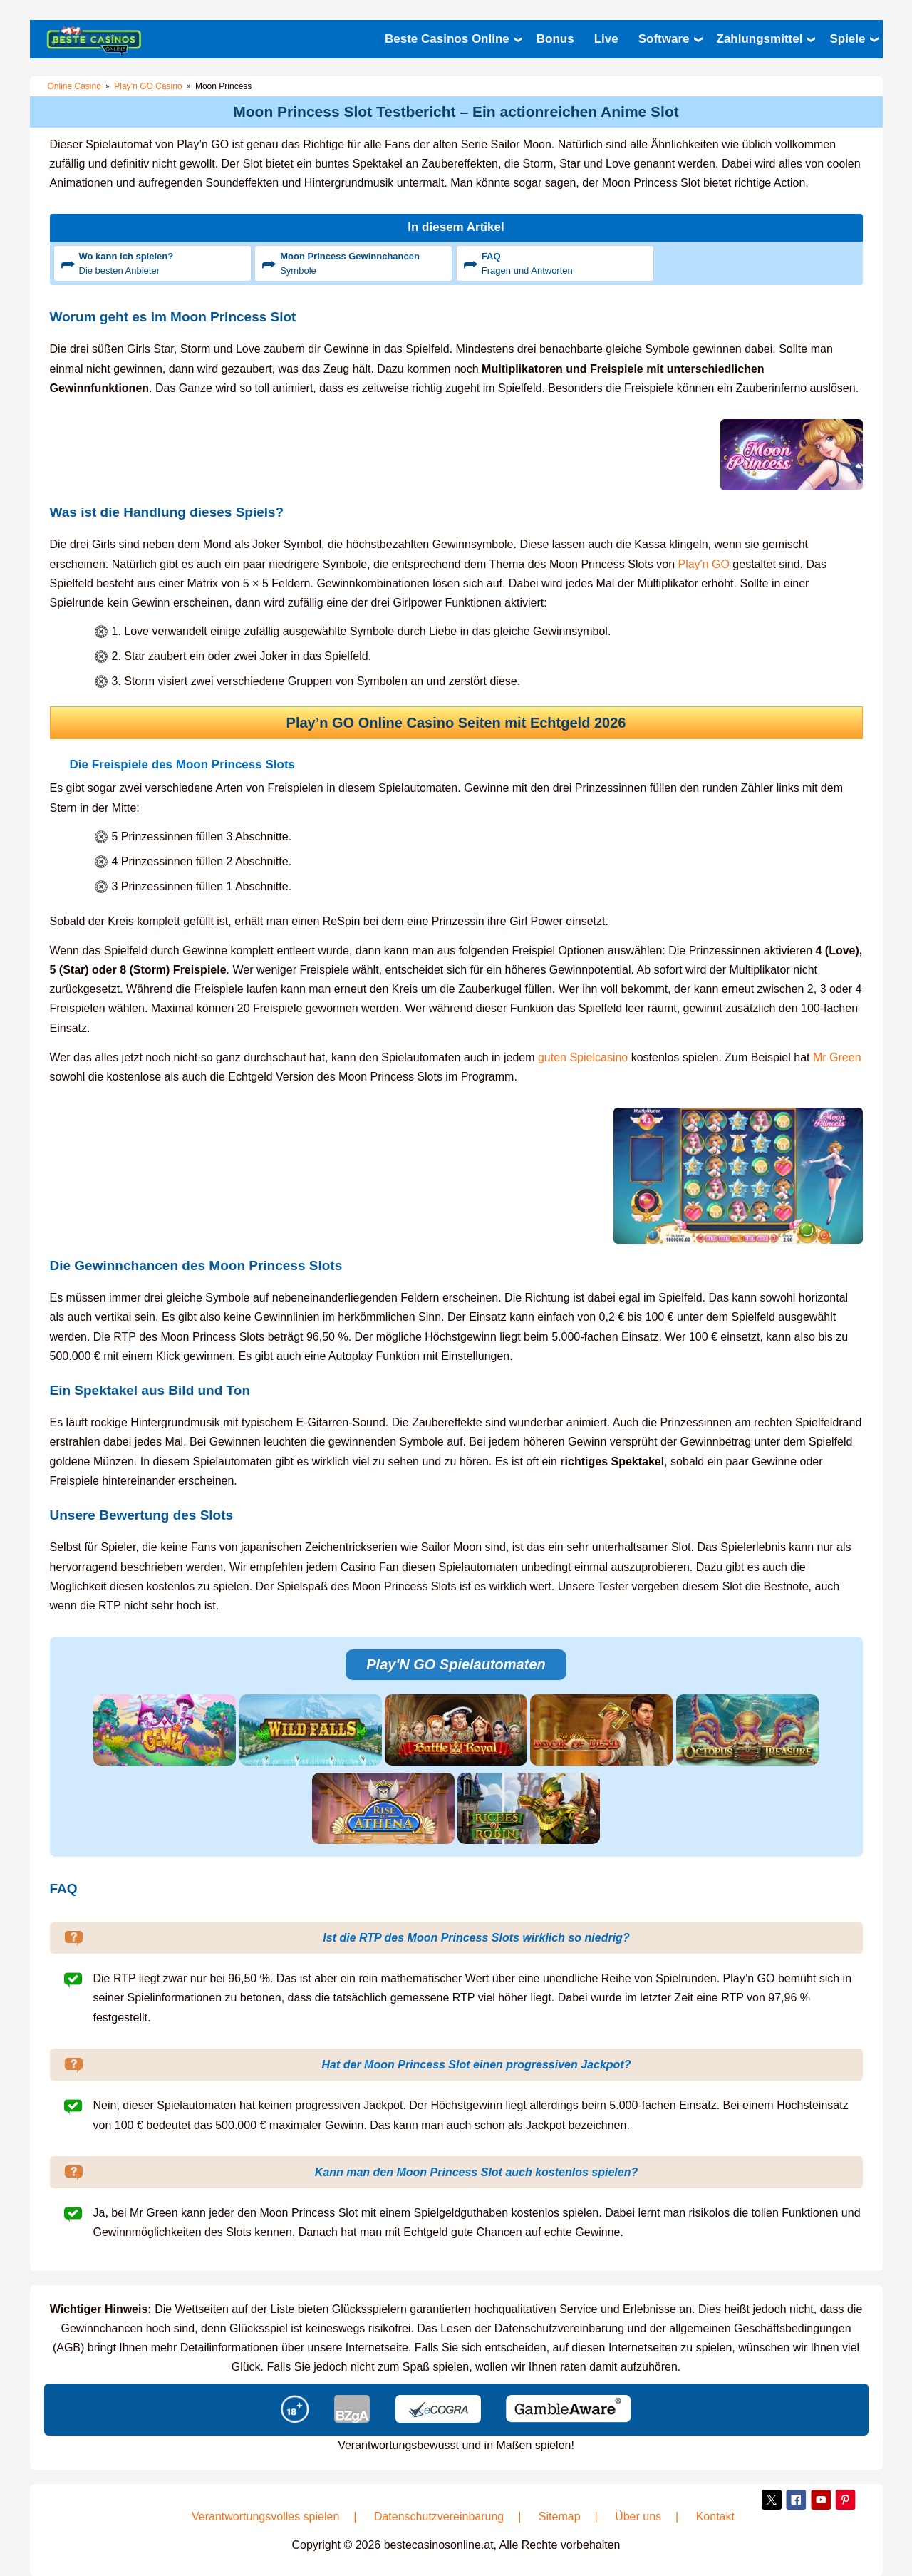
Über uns (638, 2516)
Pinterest (846, 2500)
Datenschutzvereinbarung (439, 2516)
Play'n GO (703, 564)
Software (664, 39)
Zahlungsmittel (760, 39)
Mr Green (837, 1057)
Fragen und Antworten (566, 262)
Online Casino (74, 86)
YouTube (821, 2500)
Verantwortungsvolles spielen (265, 2516)
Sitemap (560, 2516)
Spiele (847, 39)
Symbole (364, 262)
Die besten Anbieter (163, 262)
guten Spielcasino (583, 1057)
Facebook (797, 2500)
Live (606, 39)
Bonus (555, 39)
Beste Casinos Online (447, 39)
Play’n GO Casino (148, 86)
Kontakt (715, 2516)
